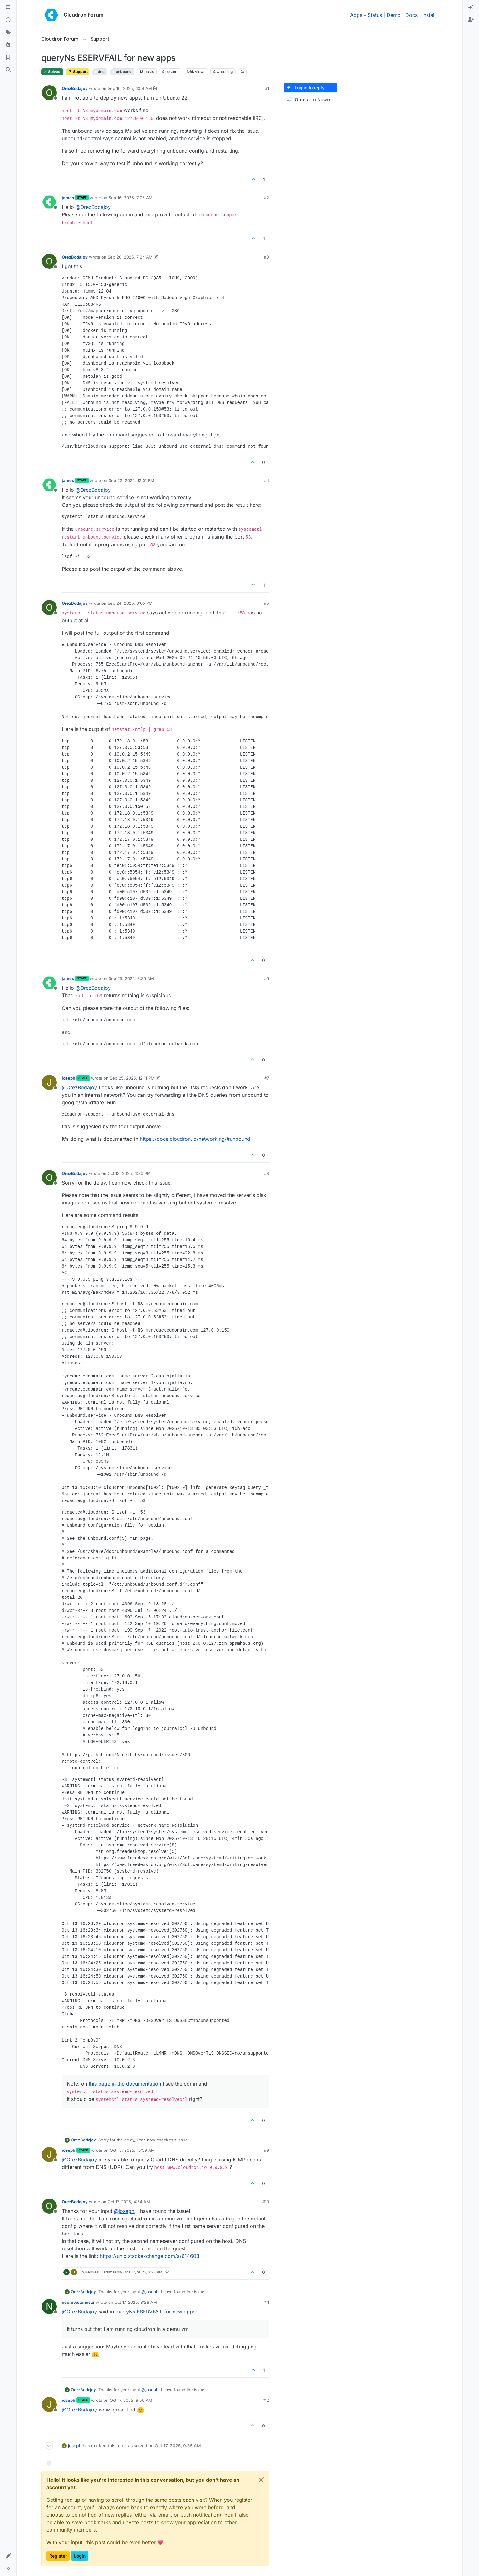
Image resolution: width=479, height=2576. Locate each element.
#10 (265, 2201)
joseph (68, 1078)
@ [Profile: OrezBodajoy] (93, 207)
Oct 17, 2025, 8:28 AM (136, 2302)
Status (375, 15)
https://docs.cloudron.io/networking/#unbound (195, 1139)
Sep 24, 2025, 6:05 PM (130, 603)
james (68, 197)
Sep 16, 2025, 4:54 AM (130, 88)
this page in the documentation (125, 2084)
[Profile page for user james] (49, 202)
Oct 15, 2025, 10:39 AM (132, 2150)
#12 (265, 2400)
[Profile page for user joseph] (49, 1082)
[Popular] (8, 45)
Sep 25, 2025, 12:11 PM (132, 1078)
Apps (356, 15)
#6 (266, 978)
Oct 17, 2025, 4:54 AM (129, 2201)
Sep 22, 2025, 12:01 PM (131, 480)
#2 (266, 197)
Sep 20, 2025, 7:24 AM (130, 256)
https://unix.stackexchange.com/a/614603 (149, 2256)
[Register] (471, 20)
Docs (411, 15)
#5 (266, 603)
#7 (266, 1078)
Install (429, 15)
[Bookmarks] (8, 57)
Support (77, 71)
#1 (267, 88)
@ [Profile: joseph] (124, 2211)
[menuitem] (471, 7)
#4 (266, 480)
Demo (394, 15)
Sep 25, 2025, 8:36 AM (131, 978)
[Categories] (8, 7)
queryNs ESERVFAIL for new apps (155, 2311)
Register (58, 2556)
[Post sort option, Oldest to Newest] (310, 100)
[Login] (471, 7)
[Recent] (8, 20)
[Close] (261, 2480)
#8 (266, 1173)
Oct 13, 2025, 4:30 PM (129, 1173)
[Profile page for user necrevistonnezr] (49, 2306)
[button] (8, 2556)
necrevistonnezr (78, 2302)
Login (80, 2556)
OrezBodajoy (75, 88)
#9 (266, 2150)
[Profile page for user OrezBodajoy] (49, 92)
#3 (266, 256)
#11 (266, 2302)
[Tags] (8, 32)
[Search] (8, 70)
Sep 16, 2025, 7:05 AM (131, 197)
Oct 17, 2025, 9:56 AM (131, 2400)
